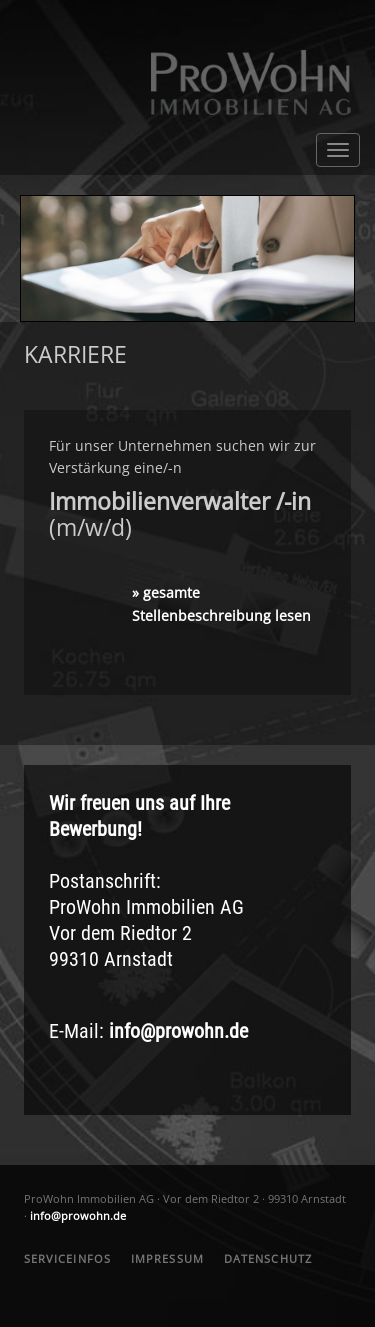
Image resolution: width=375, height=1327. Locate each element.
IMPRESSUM (167, 1258)
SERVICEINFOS (67, 1258)
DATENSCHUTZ (268, 1258)
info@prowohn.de (178, 1031)
